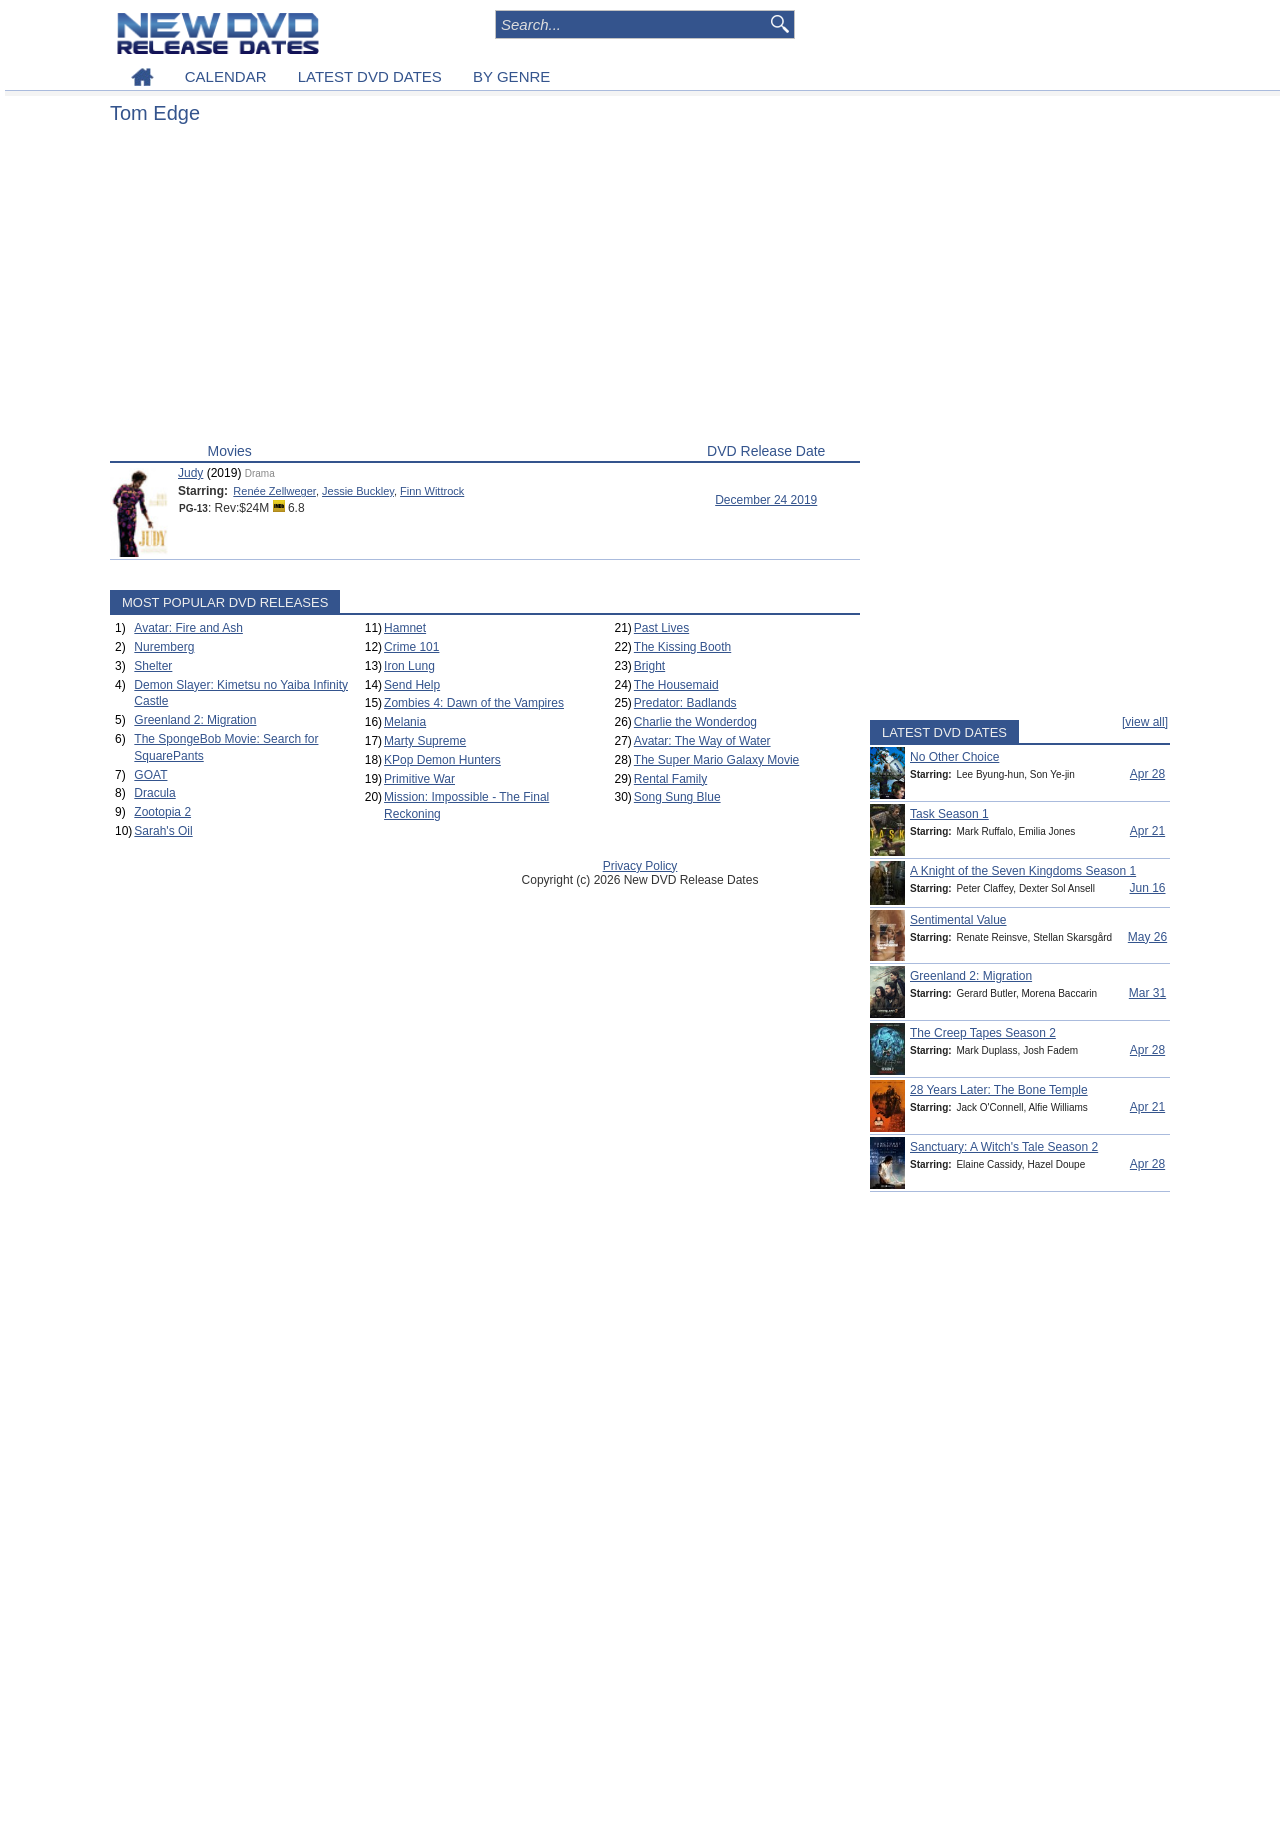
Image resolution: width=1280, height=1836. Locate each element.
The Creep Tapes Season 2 (983, 1033)
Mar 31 (1147, 993)
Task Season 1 (949, 814)
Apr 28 (1147, 774)
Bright (649, 666)
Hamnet (405, 628)
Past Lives (661, 628)
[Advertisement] (485, 288)
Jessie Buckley (358, 491)
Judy (190, 473)
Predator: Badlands (685, 703)
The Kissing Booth (682, 647)
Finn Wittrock (432, 491)
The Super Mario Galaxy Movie (716, 760)
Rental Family (670, 779)
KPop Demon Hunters (442, 760)
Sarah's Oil (163, 831)
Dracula (154, 793)
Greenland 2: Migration (195, 720)
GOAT (150, 775)
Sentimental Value (958, 920)
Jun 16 (1147, 888)
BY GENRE (511, 76)
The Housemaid (676, 685)
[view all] (1145, 722)
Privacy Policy (640, 866)
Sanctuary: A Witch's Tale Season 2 (1004, 1147)
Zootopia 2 (162, 812)
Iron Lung (409, 666)
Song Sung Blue (677, 797)
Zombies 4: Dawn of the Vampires (474, 703)
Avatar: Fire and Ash (188, 628)
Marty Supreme (425, 741)
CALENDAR (226, 76)
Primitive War (419, 779)
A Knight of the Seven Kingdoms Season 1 (1023, 871)
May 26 (1147, 937)
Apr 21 (1147, 831)
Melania (405, 722)
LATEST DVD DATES (370, 76)
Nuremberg (164, 647)
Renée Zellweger (274, 491)
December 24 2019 (766, 500)
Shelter (153, 666)
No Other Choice (954, 757)
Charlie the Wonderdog (695, 722)
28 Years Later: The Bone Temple (999, 1090)
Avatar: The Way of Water (702, 741)
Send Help (412, 685)
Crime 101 (411, 647)
